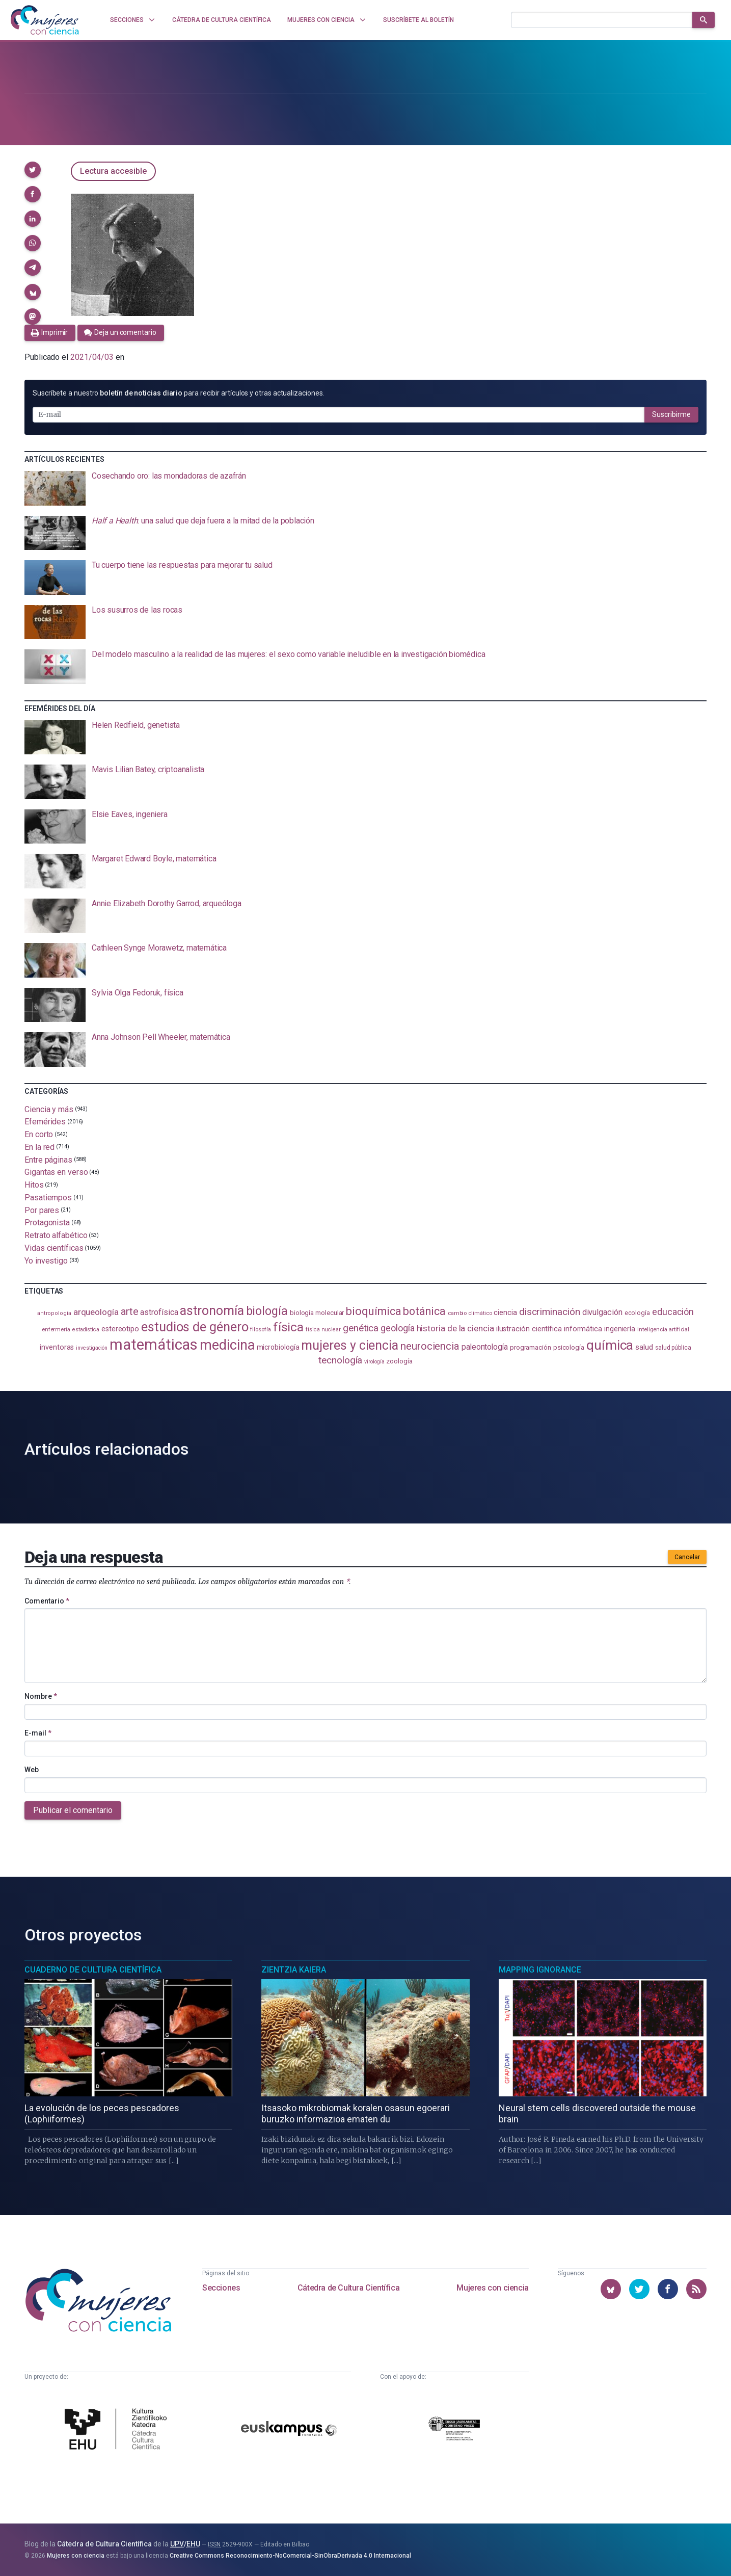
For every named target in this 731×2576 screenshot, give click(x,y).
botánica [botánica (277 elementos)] (424, 1311)
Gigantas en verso (56, 1172)
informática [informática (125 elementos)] (583, 1328)
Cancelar (687, 1557)
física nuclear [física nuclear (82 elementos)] (323, 1329)
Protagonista (47, 1222)
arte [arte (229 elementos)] (130, 1312)
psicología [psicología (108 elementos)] (568, 1347)
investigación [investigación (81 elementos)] (91, 1348)
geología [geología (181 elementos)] (397, 1328)
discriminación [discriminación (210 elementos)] (549, 1312)
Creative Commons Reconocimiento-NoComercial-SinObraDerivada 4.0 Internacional (290, 2555)
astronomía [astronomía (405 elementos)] (211, 1310)
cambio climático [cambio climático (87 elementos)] (470, 1313)
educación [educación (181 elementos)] (673, 1311)
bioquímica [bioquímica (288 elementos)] (373, 1311)
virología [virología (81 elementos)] (374, 1361)
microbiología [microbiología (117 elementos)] (278, 1347)
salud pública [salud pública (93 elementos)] (673, 1347)
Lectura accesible (113, 171)
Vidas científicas (54, 1248)
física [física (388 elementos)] (288, 1327)
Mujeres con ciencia (492, 2288)
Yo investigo (46, 1260)
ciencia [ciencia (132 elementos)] (505, 1312)
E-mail (37, 1733)
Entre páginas (48, 1159)
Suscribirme (671, 414)
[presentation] (365, 488)
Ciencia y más (48, 1109)
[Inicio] (45, 20)
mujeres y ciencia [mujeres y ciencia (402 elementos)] (349, 1345)
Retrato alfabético (56, 1235)
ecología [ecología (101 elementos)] (637, 1313)
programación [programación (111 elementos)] (530, 1347)
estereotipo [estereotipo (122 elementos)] (120, 1329)
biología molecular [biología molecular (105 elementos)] (317, 1313)
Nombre (40, 1696)
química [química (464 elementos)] (609, 1345)
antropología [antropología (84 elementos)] (54, 1313)
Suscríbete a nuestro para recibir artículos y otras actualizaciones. (178, 393)
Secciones (221, 2288)
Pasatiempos (48, 1197)
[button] (32, 170)
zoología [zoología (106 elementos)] (399, 1361)
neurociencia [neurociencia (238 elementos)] (429, 1346)
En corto (38, 1134)
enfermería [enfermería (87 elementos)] (56, 1329)
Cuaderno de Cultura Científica (92, 1970)
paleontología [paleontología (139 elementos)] (485, 1347)
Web (31, 1770)
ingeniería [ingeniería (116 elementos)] (619, 1329)
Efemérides (45, 1121)
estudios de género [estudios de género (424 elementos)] (195, 1326)
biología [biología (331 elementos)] (267, 1311)
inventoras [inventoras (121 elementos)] (57, 1347)
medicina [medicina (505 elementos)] (227, 1345)
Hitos (34, 1185)
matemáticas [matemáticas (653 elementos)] (154, 1344)
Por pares (41, 1210)
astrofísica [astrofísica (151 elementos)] (159, 1312)
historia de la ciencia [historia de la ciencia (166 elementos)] (455, 1328)
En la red (39, 1147)
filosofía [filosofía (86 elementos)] (260, 1329)
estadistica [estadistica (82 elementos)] (85, 1329)
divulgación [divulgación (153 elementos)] (602, 1312)
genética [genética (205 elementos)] (360, 1328)
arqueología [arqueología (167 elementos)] (96, 1312)
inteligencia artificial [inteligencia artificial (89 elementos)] (663, 1329)
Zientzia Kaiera (293, 1970)
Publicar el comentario (73, 1810)
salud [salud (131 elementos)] (644, 1347)
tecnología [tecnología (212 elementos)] (340, 1360)
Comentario (46, 1601)
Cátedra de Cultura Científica (348, 2288)
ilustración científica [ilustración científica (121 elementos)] (529, 1329)
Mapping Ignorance (540, 1970)
